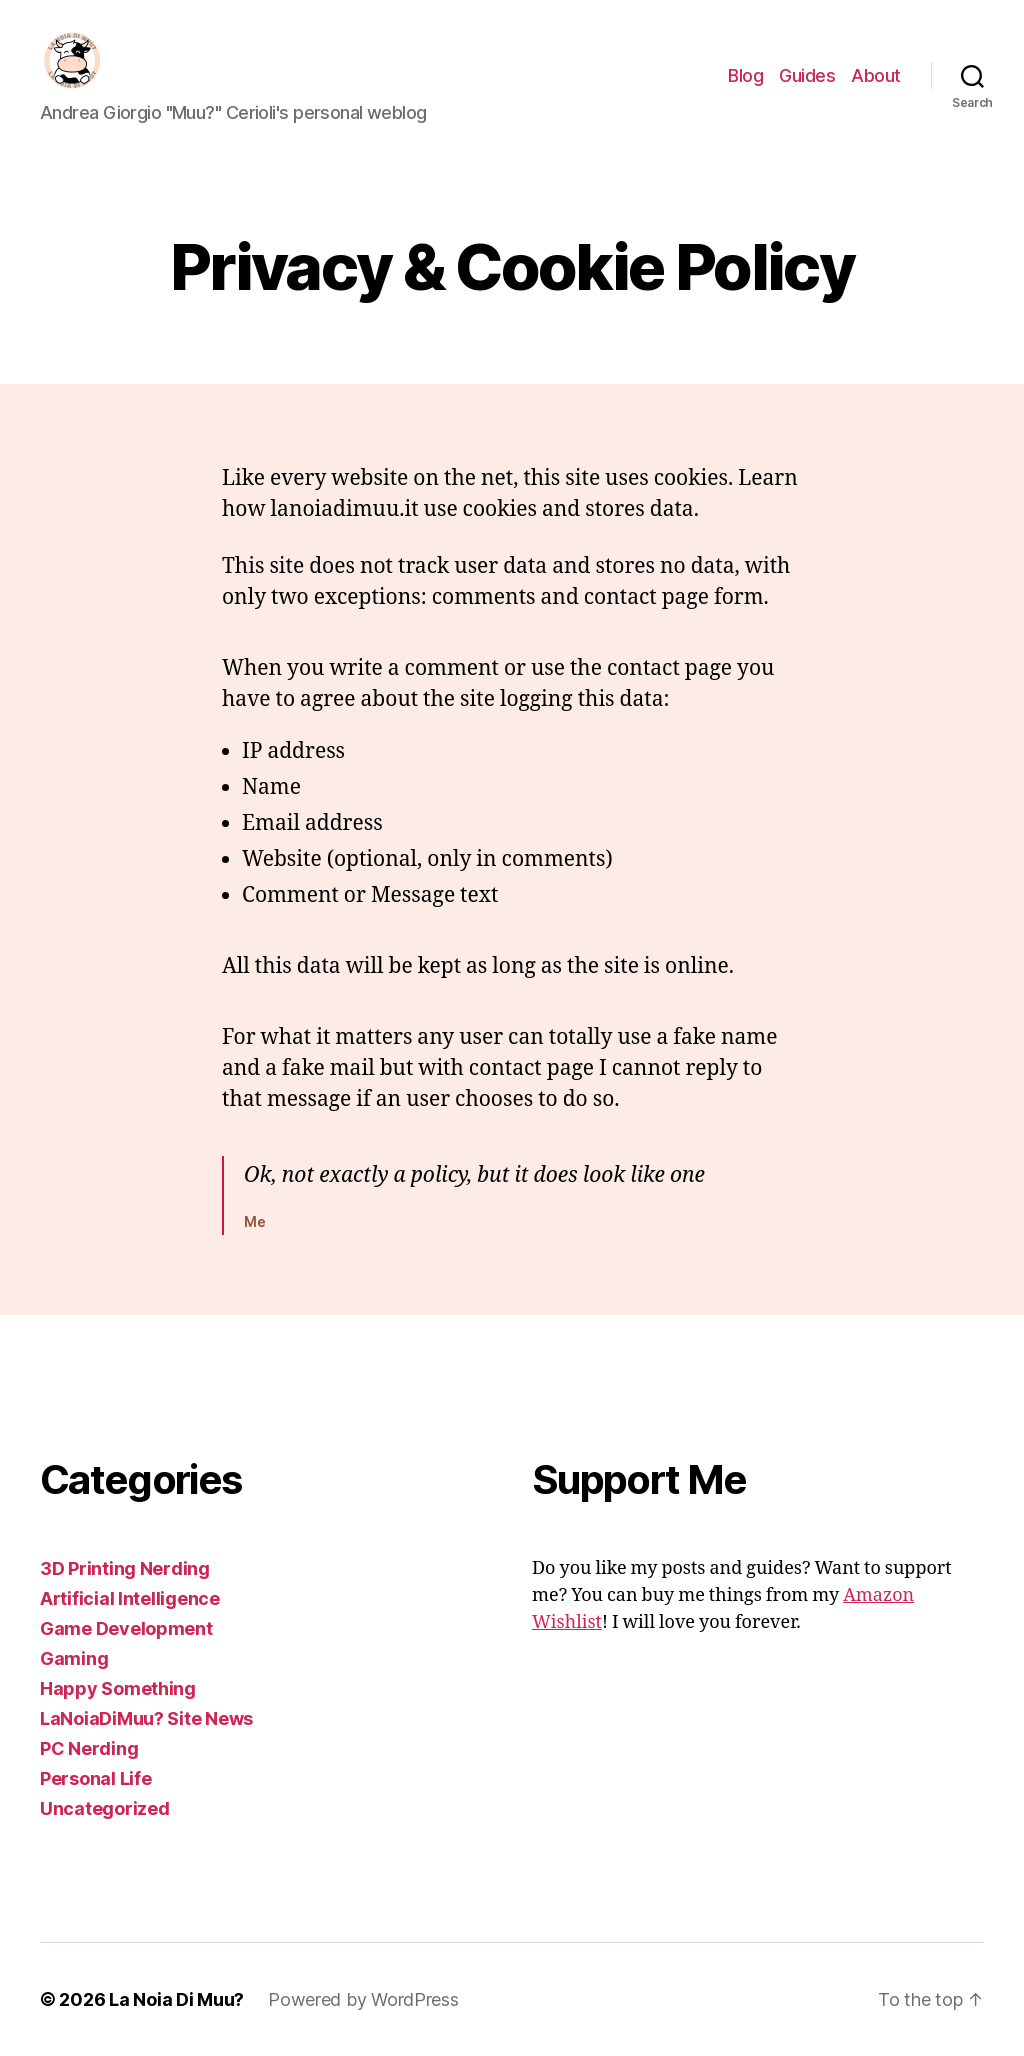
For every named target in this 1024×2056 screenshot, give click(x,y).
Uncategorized (105, 1808)
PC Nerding (89, 1748)
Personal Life (96, 1778)
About (876, 75)
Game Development (126, 1628)
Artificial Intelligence (130, 1598)
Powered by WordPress (363, 1999)
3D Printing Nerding (125, 1568)
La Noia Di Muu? (176, 1999)
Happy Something (118, 1688)
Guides (807, 75)
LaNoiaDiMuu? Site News (146, 1718)
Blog (745, 75)
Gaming (74, 1658)
